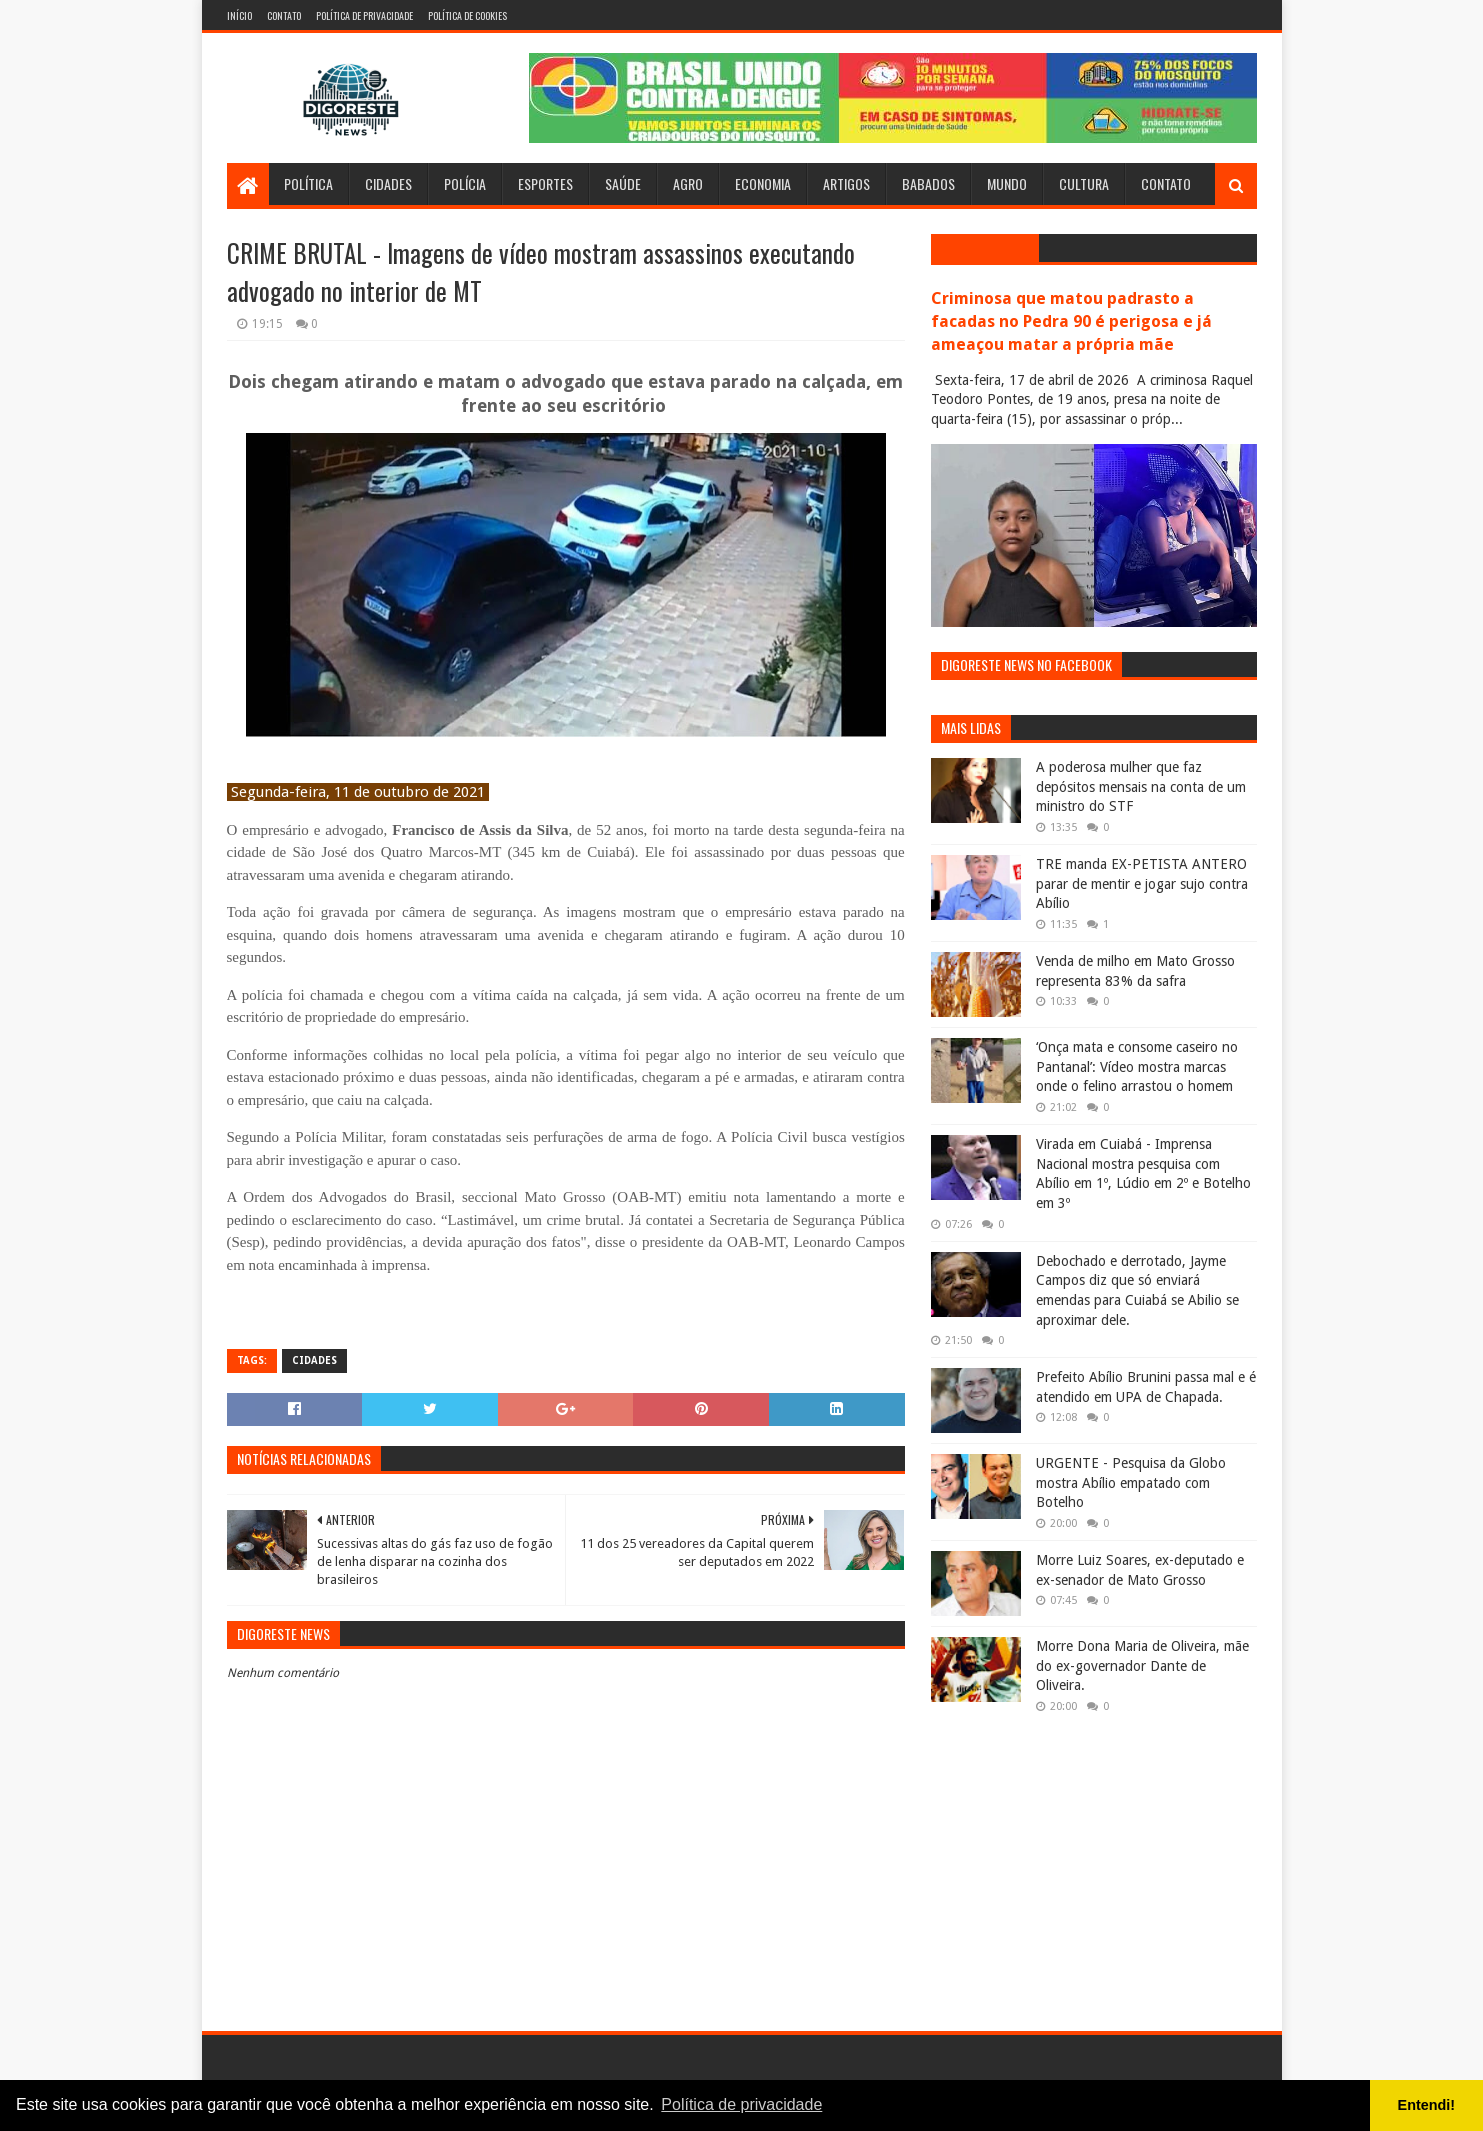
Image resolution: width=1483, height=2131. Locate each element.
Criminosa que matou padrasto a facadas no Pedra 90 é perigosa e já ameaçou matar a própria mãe (1071, 321)
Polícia (465, 183)
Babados (928, 183)
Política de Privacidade (364, 15)
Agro (688, 183)
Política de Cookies (467, 15)
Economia (763, 183)
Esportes (545, 183)
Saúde (623, 183)
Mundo (1007, 183)
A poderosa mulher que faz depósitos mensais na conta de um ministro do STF (1141, 786)
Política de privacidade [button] (741, 2104)
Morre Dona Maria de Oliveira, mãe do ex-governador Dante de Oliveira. (1142, 1665)
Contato (284, 15)
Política (308, 183)
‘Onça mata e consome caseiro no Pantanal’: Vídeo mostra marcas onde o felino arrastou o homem (1137, 1066)
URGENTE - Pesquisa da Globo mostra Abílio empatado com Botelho (1131, 1482)
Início (239, 15)
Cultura (1084, 183)
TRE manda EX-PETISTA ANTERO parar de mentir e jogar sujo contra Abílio (1142, 883)
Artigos (846, 183)
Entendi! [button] (1427, 2105)
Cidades (388, 183)
